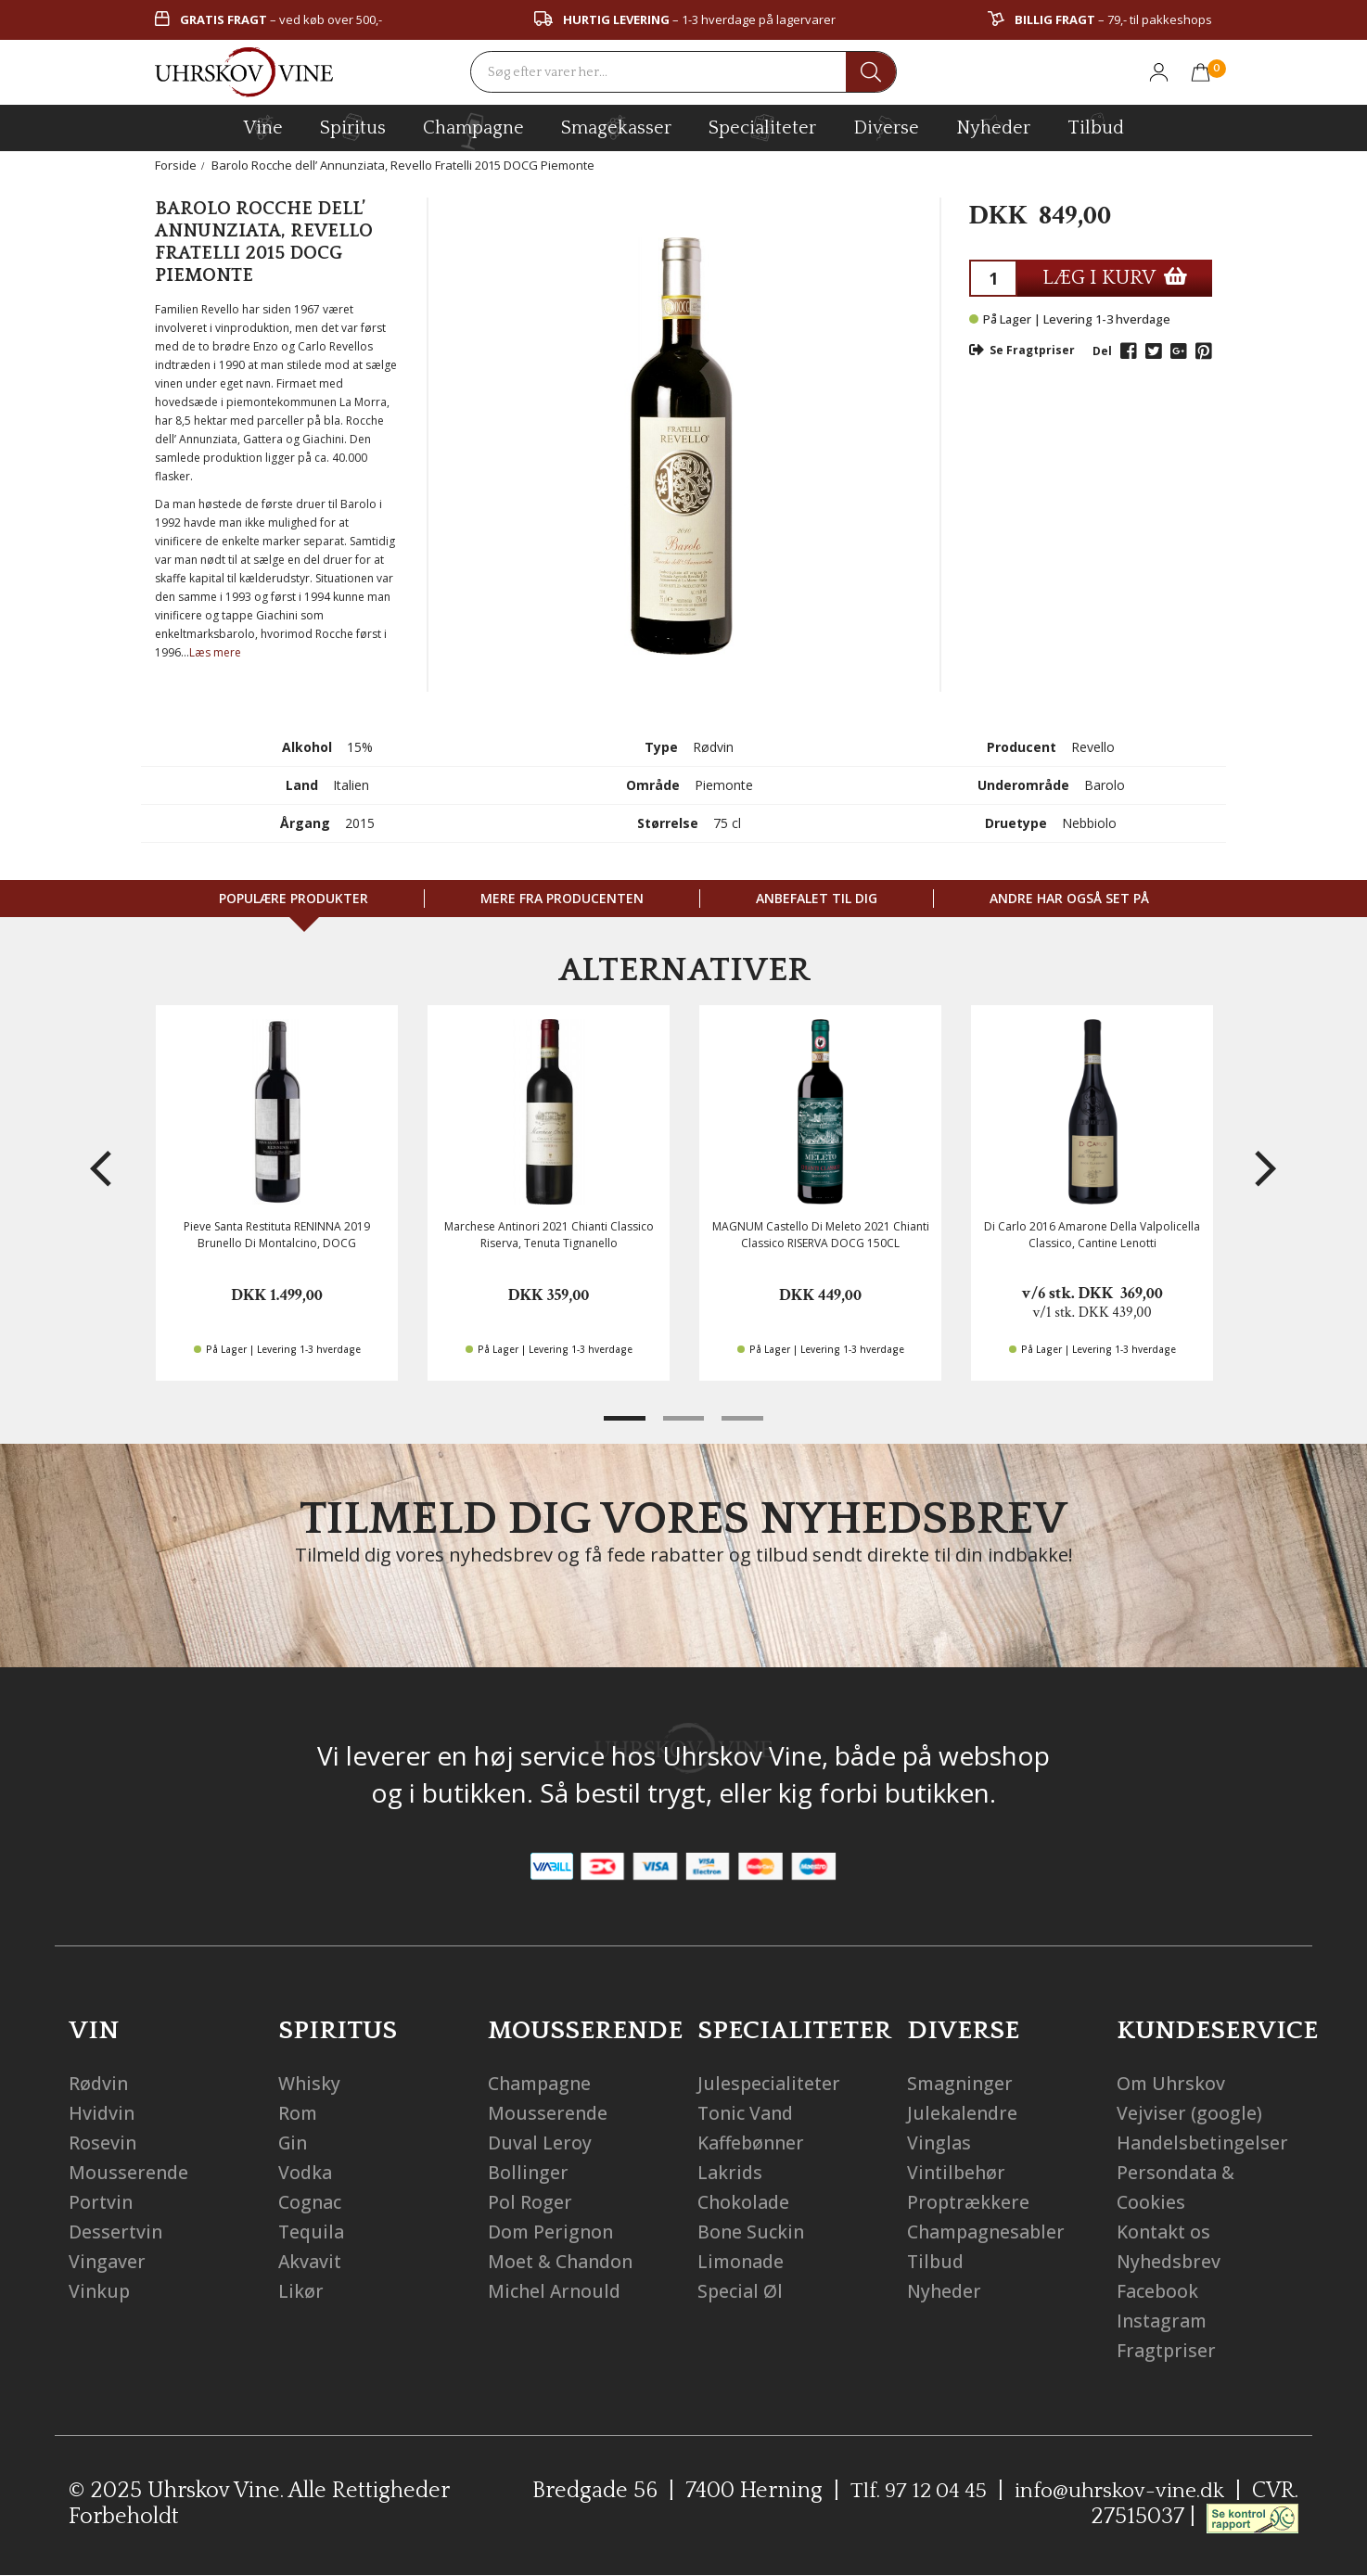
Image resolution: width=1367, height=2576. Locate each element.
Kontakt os (1166, 2231)
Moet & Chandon (564, 2261)
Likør (301, 2290)
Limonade (742, 2261)
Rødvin (99, 2083)
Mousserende (129, 2172)
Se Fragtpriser (1022, 350)
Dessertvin (116, 2231)
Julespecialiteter (771, 2083)
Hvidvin (102, 2112)
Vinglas (940, 2142)
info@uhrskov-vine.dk (1116, 2491)
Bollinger (528, 2172)
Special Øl (741, 2290)
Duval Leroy (540, 2142)
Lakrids (730, 2172)
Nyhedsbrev (1170, 2261)
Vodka (306, 2172)
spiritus (353, 127)
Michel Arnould (556, 2290)
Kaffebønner (753, 2142)
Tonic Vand (747, 2112)
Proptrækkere (969, 2201)
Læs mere (215, 652)
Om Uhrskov (1172, 2083)
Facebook (1159, 2290)
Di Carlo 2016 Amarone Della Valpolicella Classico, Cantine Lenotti (1092, 1234)
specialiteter (762, 127)
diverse (886, 126)
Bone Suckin (752, 2231)
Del (1102, 351)
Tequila (312, 2231)
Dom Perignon (552, 2231)
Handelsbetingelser (1205, 2142)
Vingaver (108, 2261)
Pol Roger (530, 2201)
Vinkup (100, 2290)
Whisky (310, 2083)
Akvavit (311, 2261)
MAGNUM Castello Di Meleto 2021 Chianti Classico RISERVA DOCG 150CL (820, 1234)
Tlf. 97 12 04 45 (908, 2491)
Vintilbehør (958, 2172)
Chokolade (745, 2201)
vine (263, 127)
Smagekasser (616, 127)
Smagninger (962, 2083)
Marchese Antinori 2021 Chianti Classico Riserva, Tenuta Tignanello (549, 1234)
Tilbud (1095, 125)
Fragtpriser (1168, 2350)
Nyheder (993, 125)
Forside (176, 165)
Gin (294, 2142)
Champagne (543, 2083)
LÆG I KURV (1114, 277)
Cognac (311, 2201)
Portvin (101, 2201)
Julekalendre (963, 2112)
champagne (473, 131)
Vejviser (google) (1189, 2112)
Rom (298, 2112)
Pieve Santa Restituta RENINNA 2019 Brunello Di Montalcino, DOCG (277, 1234)
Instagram (1164, 2320)
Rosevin (103, 2142)
